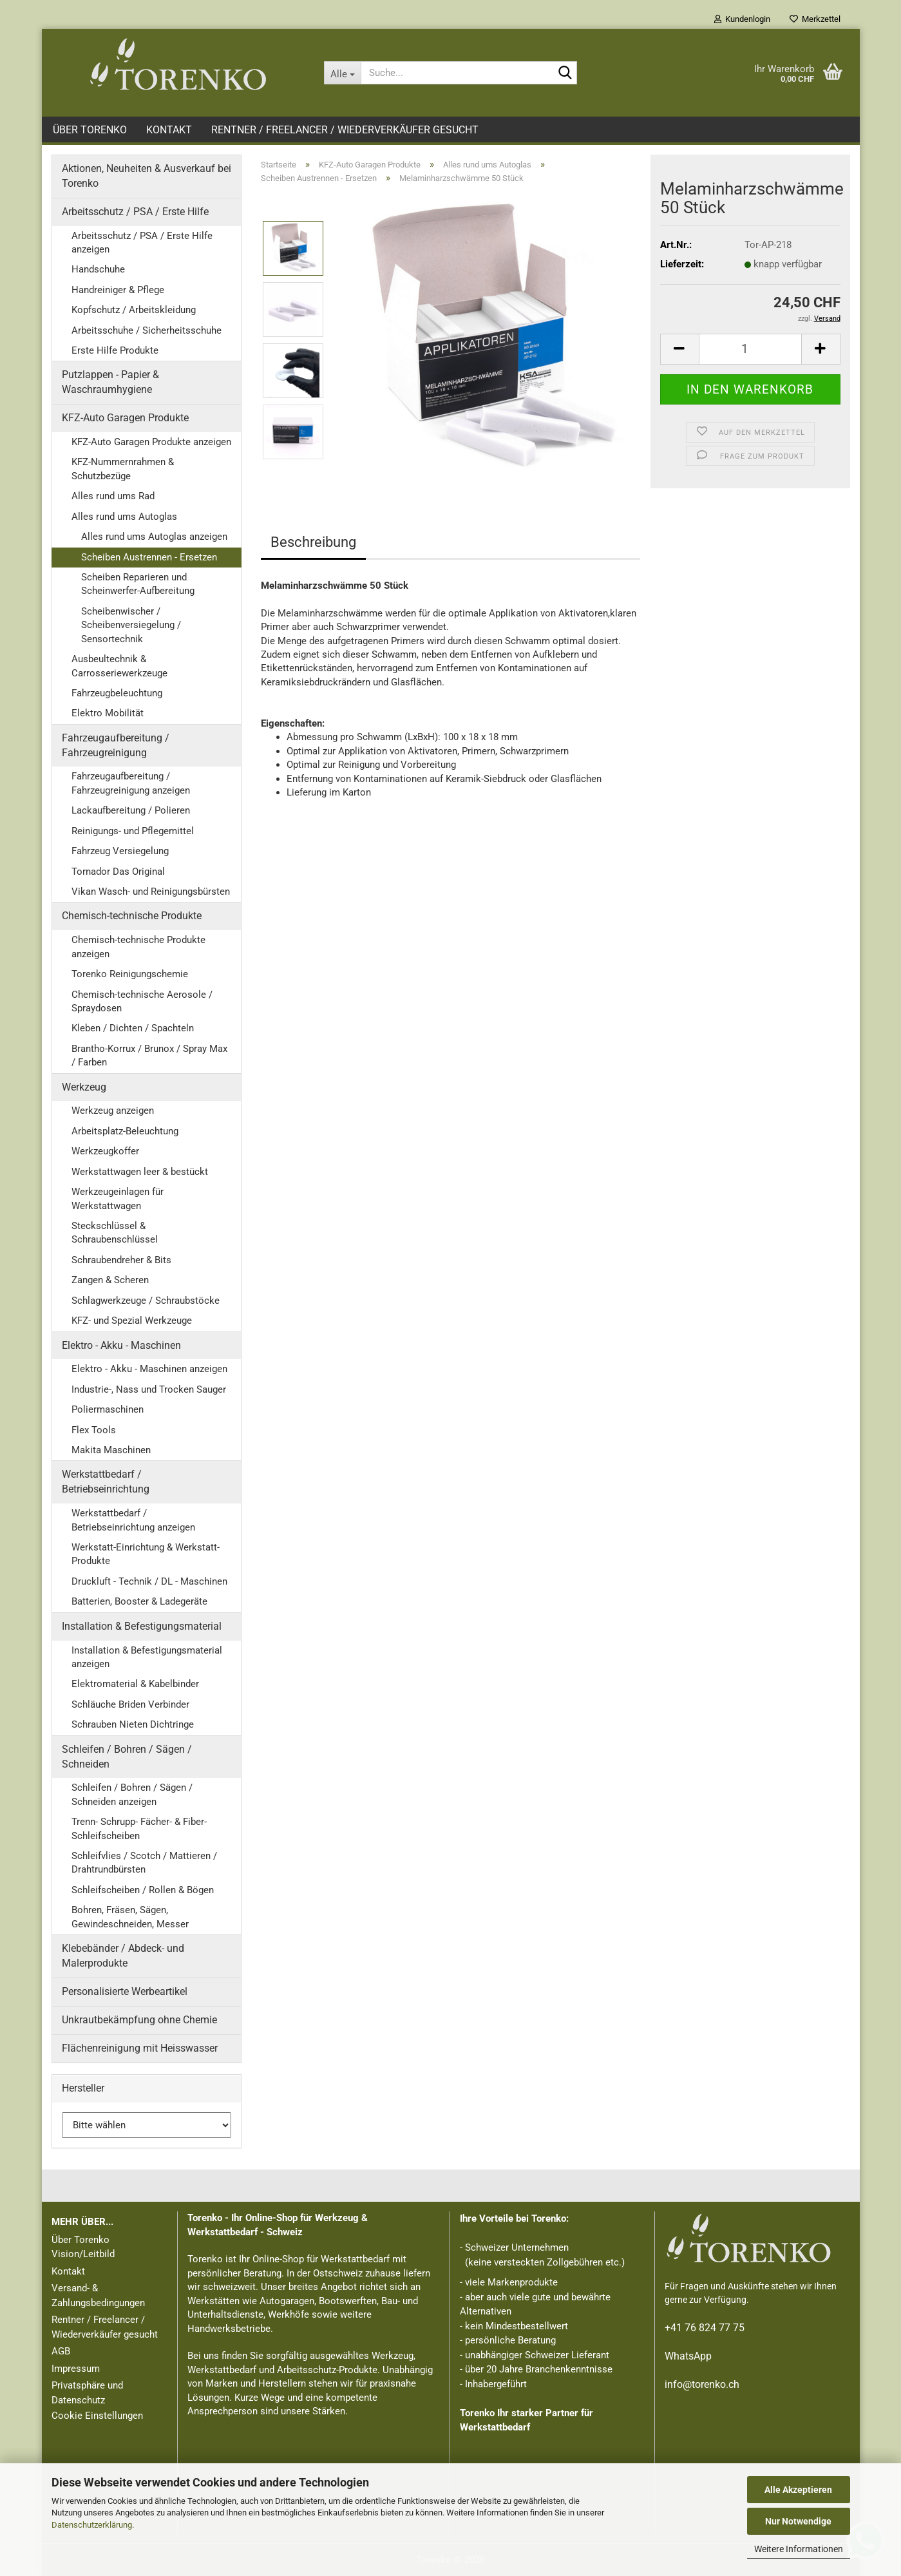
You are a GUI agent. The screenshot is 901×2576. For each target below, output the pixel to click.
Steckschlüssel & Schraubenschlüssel (114, 1232)
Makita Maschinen (111, 1450)
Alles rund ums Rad (113, 496)
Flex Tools (93, 1430)
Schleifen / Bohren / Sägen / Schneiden (127, 1756)
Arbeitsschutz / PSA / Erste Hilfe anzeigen (142, 242)
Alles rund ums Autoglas (124, 516)
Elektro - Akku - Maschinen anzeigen (149, 1369)
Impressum (76, 2368)
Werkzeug (84, 1087)
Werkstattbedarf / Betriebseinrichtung (105, 1481)
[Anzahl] (750, 349)
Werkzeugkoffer (105, 1151)
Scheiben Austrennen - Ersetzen (149, 557)
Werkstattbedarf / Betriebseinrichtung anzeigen (133, 1519)
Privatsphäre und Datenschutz (87, 2393)
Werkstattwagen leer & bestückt (139, 1172)
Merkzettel (815, 19)
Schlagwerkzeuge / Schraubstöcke (145, 1300)
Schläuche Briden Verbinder (130, 1704)
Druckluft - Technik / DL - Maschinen (149, 1581)
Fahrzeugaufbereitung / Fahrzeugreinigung (115, 745)
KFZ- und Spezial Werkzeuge (131, 1320)
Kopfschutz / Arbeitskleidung (133, 310)
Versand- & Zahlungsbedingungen (98, 2295)
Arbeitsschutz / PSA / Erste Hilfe (135, 211)
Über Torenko (90, 130)
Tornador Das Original (118, 871)
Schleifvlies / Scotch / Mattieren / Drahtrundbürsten (144, 1862)
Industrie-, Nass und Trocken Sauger (148, 1389)
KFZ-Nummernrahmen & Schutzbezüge (122, 468)
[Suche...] (342, 72)
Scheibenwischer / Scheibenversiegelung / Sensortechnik (131, 625)
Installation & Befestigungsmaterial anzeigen (146, 1657)
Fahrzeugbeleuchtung (116, 693)
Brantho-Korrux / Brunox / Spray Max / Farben (149, 1055)
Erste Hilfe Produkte (114, 350)
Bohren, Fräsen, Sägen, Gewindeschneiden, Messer (130, 1916)
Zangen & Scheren (110, 1280)
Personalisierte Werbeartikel (124, 1991)
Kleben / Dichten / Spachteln (132, 1028)
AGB (61, 2351)
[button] (679, 349)
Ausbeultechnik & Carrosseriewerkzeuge (119, 665)
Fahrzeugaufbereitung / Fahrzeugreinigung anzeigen (130, 783)
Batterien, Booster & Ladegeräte (139, 1601)
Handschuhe (98, 269)
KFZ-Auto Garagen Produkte (125, 418)
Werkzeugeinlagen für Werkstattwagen (117, 1198)
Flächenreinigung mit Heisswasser (140, 2048)
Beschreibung (313, 542)
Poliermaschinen (107, 1409)
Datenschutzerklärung (92, 2525)
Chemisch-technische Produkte (132, 916)
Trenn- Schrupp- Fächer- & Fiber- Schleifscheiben (139, 1828)
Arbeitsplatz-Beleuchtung (124, 1131)
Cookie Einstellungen (97, 2415)
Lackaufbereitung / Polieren (130, 810)
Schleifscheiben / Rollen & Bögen (142, 1890)
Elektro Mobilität (107, 713)
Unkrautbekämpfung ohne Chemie (139, 2020)
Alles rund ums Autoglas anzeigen (154, 536)
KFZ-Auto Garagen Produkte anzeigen (151, 442)
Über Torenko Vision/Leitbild (83, 2247)
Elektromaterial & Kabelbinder (135, 1684)
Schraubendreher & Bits (121, 1260)
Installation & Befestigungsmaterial (142, 1626)
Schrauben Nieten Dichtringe (132, 1724)
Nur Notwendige (798, 2521)
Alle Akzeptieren (798, 2490)
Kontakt (169, 130)
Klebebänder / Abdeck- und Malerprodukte (123, 1955)
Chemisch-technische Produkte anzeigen (138, 946)
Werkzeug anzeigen (112, 1110)
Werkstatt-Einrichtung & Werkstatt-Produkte (145, 1554)
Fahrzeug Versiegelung (120, 851)
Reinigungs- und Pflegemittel (132, 831)
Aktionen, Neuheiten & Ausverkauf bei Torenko (146, 175)
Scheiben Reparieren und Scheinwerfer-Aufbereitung (137, 583)
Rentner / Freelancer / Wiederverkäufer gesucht (345, 130)
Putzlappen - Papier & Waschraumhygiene (110, 382)
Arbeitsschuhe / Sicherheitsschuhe (146, 330)
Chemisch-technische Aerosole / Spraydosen (142, 1001)
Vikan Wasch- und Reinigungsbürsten (150, 891)
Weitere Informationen (798, 2549)
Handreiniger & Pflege (117, 290)
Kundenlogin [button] (742, 19)
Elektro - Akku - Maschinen (121, 1345)
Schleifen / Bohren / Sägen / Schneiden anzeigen (132, 1794)
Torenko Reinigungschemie (129, 974)
